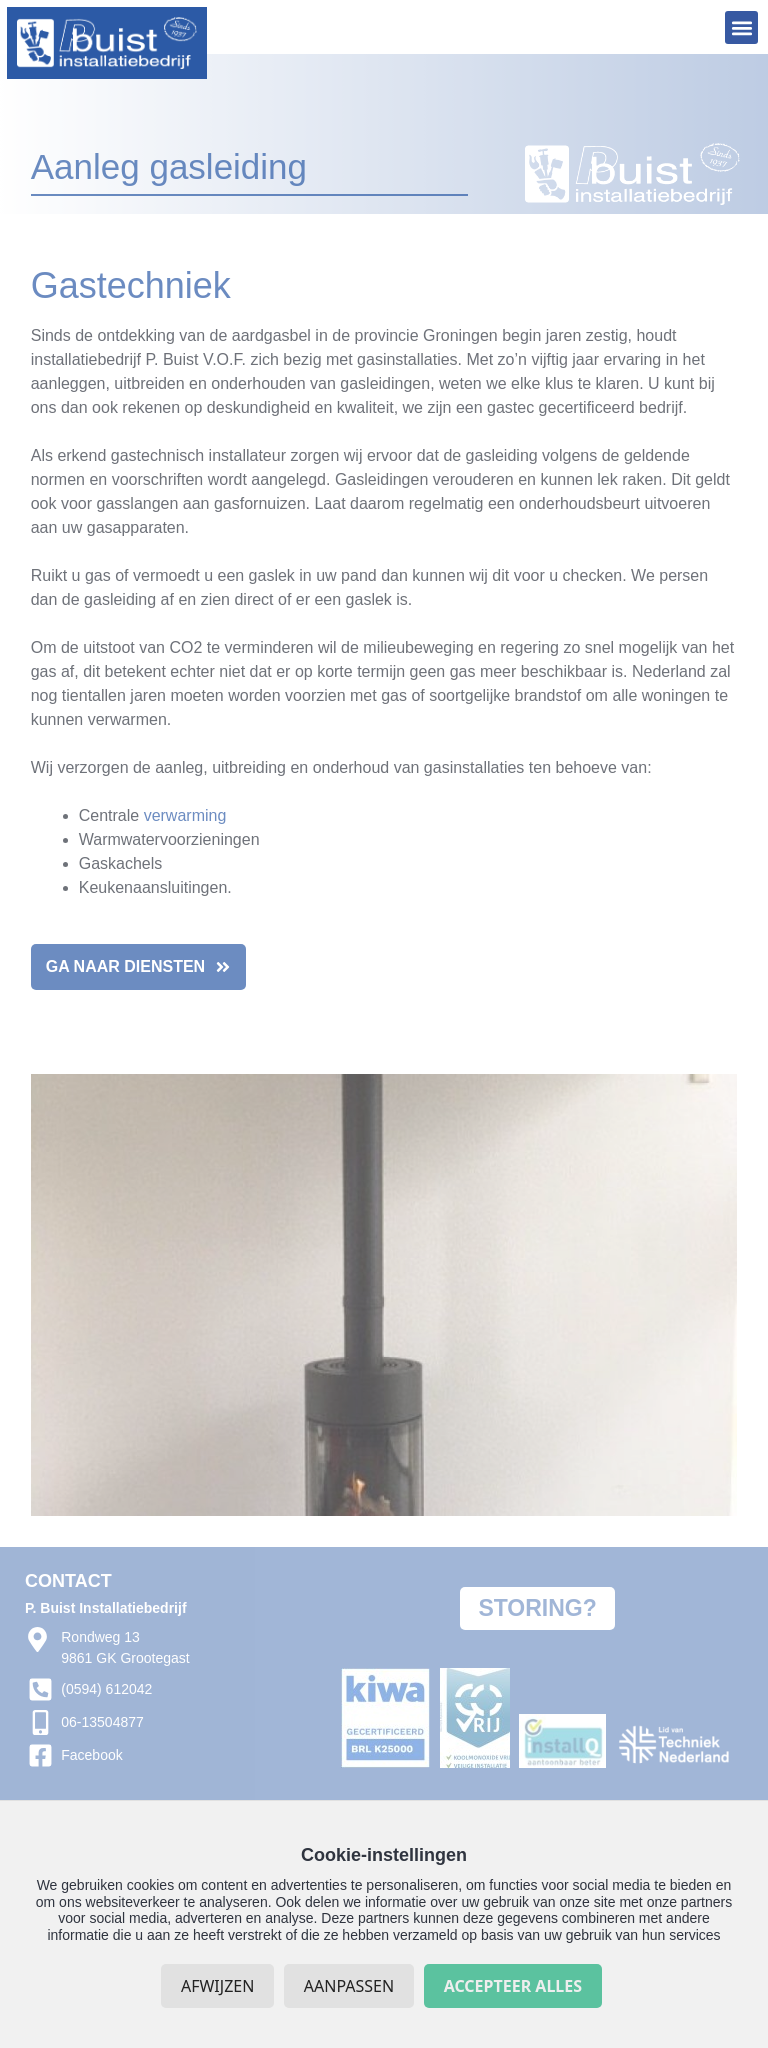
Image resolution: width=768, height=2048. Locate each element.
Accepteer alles (513, 1986)
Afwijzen (217, 1986)
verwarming (185, 815)
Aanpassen (349, 1986)
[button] (741, 27)
